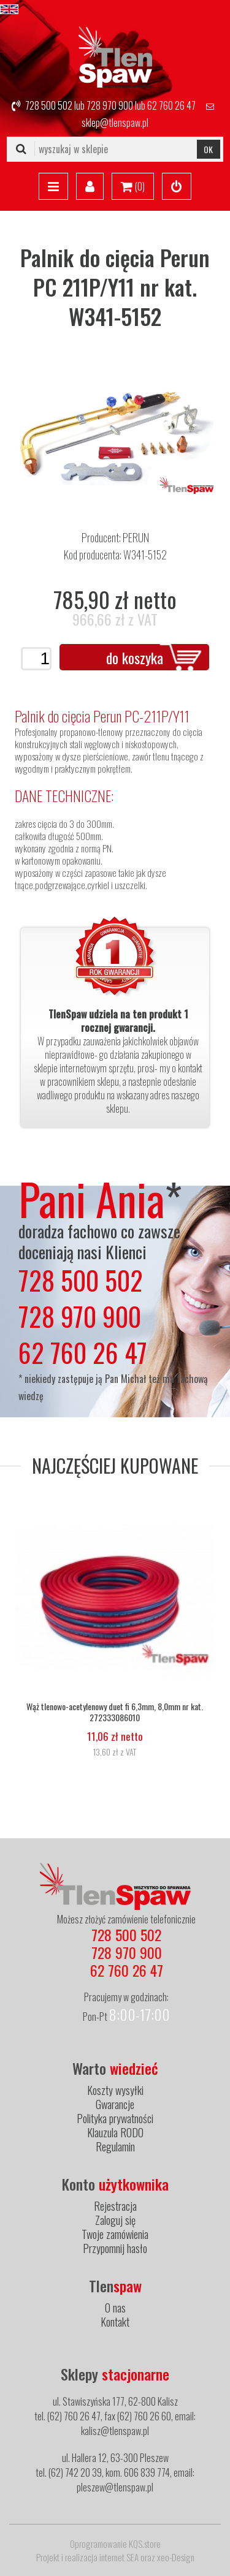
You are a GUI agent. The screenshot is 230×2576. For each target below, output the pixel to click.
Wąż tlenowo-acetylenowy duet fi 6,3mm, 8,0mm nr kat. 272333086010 (114, 1712)
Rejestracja (115, 2206)
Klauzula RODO (115, 2132)
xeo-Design (175, 2557)
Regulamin (115, 2146)
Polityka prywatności (115, 2118)
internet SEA (119, 2557)
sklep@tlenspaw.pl (115, 122)
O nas (115, 2308)
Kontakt (115, 2322)
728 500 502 (48, 105)
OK (208, 149)
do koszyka (134, 657)
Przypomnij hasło (115, 2248)
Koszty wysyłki (115, 2090)
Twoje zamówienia (115, 2234)
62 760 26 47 (171, 105)
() (133, 187)
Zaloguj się (115, 2220)
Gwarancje (115, 2104)
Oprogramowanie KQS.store (115, 2543)
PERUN (136, 537)
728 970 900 (109, 105)
